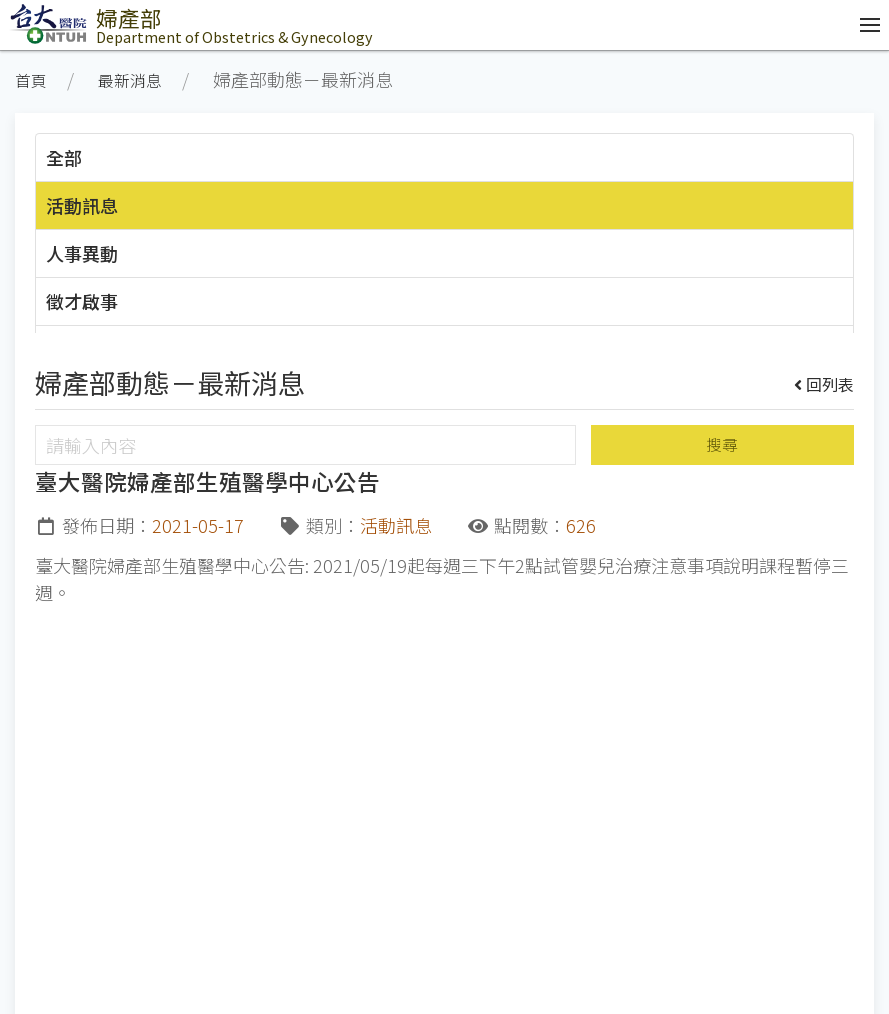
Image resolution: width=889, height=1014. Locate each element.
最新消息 (130, 80)
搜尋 (722, 444)
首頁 (31, 80)
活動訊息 (82, 205)
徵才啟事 (82, 301)
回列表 (824, 384)
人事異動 (82, 253)
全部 (64, 157)
